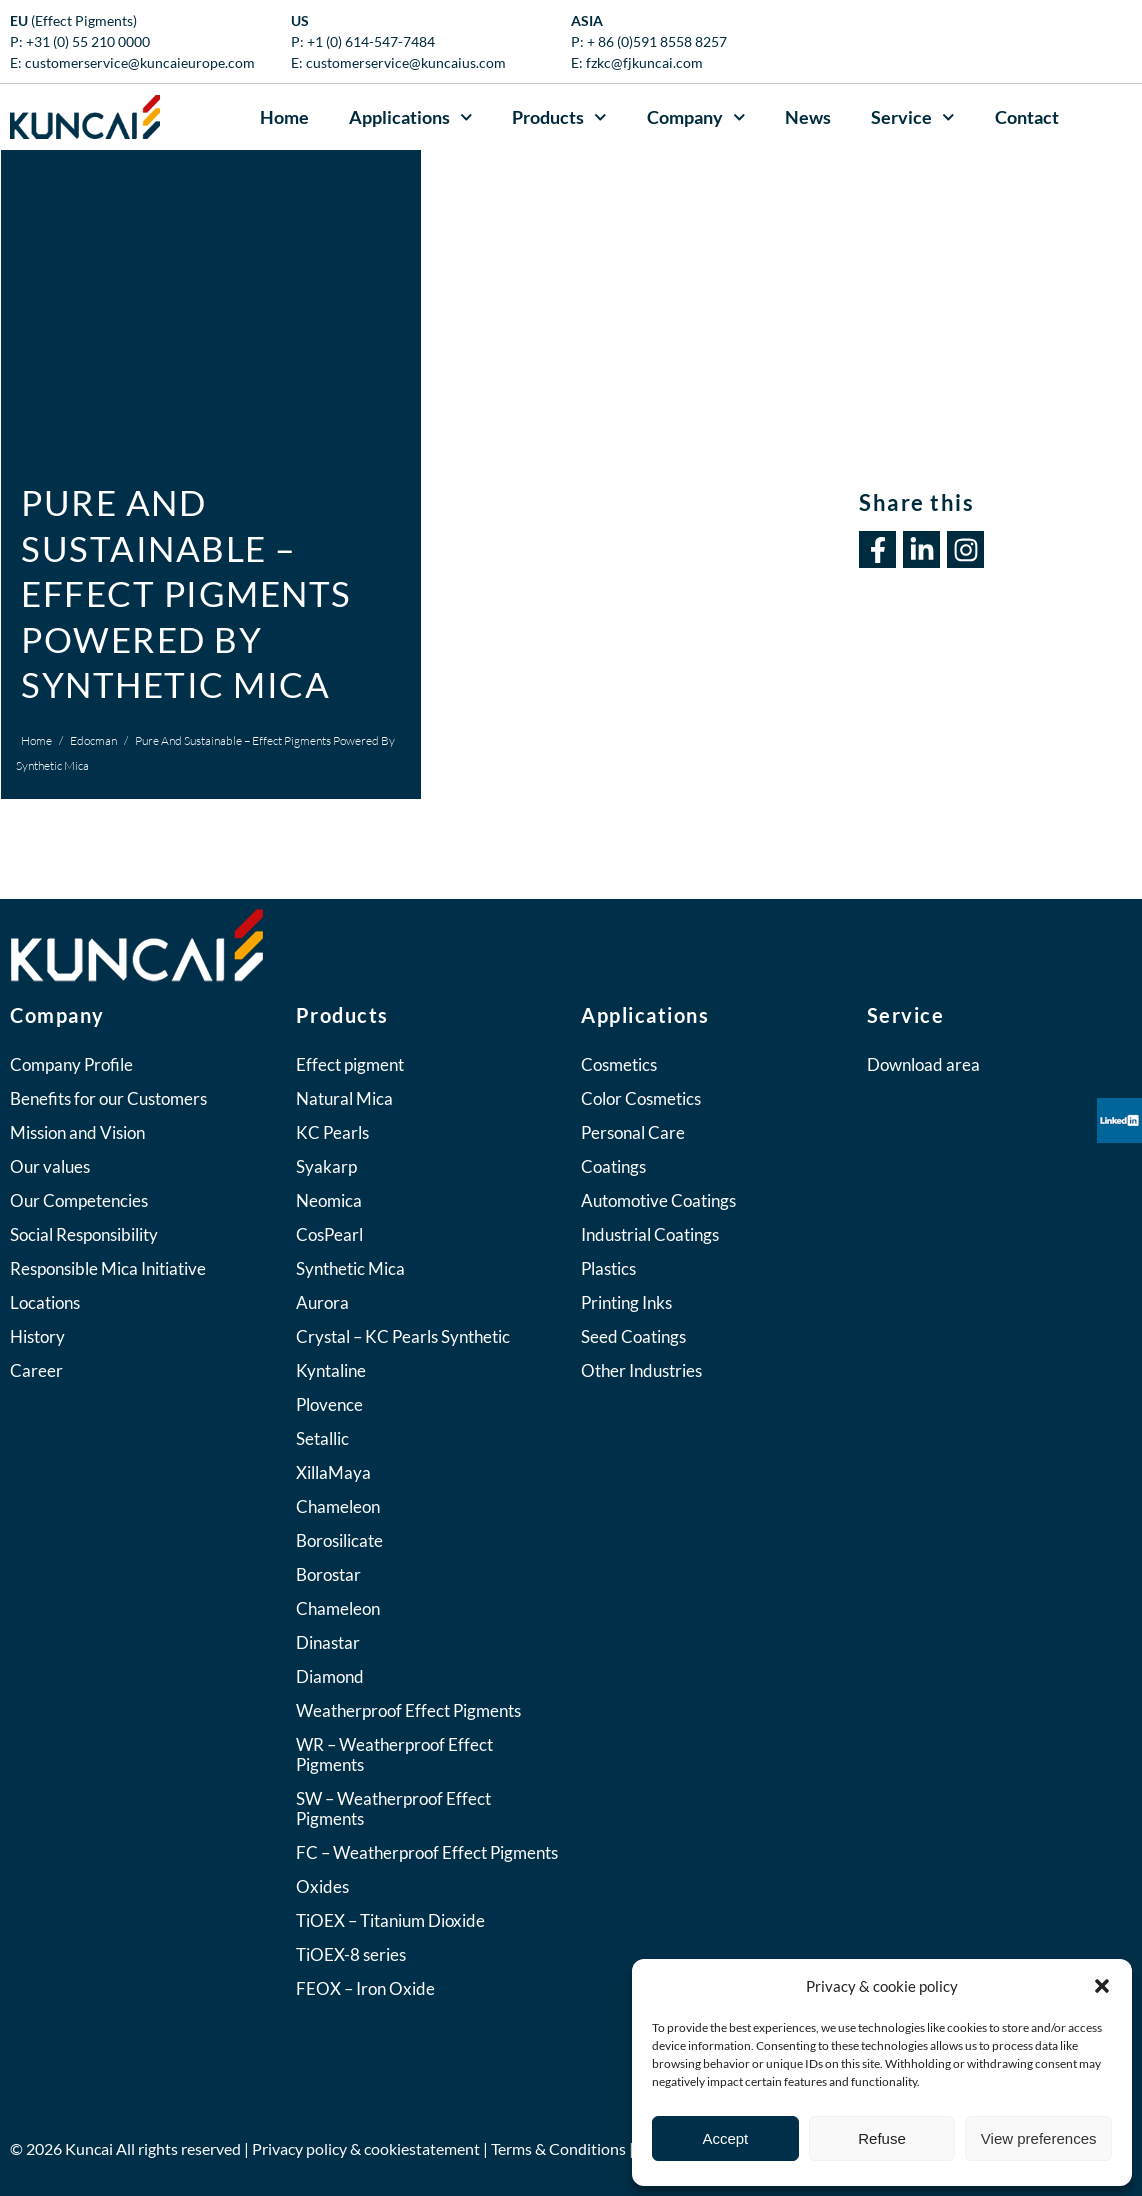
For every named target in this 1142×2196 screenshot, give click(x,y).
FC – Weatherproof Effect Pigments (427, 1852)
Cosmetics (619, 1064)
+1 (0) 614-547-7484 (371, 41)
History (37, 1336)
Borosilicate (339, 1540)
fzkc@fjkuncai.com (644, 62)
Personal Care (633, 1132)
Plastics (608, 1268)
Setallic (322, 1438)
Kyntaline (331, 1370)
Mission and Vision (77, 1132)
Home (284, 117)
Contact (1027, 117)
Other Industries (641, 1370)
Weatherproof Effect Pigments (408, 1710)
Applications (411, 117)
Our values (50, 1166)
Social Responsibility (84, 1234)
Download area (923, 1064)
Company (696, 117)
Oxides (322, 1886)
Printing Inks (626, 1302)
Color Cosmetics (641, 1098)
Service (913, 117)
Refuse (882, 2138)
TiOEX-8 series (351, 1954)
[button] (1102, 1986)
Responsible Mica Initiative (108, 1268)
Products (559, 117)
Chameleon (338, 1506)
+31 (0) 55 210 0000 (88, 41)
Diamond (330, 1676)
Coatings (613, 1166)
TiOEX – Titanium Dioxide (390, 1920)
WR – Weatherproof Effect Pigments (394, 1754)
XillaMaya (333, 1472)
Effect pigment (350, 1064)
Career (36, 1370)
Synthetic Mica (350, 1268)
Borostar (328, 1574)
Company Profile (71, 1064)
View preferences (1039, 2138)
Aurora (322, 1302)
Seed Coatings (633, 1336)
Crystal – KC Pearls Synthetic (403, 1336)
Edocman (93, 740)
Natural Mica (344, 1098)
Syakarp (326, 1166)
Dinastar (328, 1642)
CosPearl (329, 1234)
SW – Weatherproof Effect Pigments (393, 1808)
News (808, 117)
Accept (725, 2138)
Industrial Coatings (650, 1234)
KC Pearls (332, 1132)
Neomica (329, 1200)
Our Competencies (79, 1200)
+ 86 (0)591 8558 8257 (657, 41)
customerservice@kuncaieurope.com (140, 62)
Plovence (329, 1404)
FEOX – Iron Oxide (365, 1988)
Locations (45, 1302)
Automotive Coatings (658, 1200)
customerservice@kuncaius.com (406, 62)
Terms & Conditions (558, 2148)
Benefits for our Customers (108, 1098)
